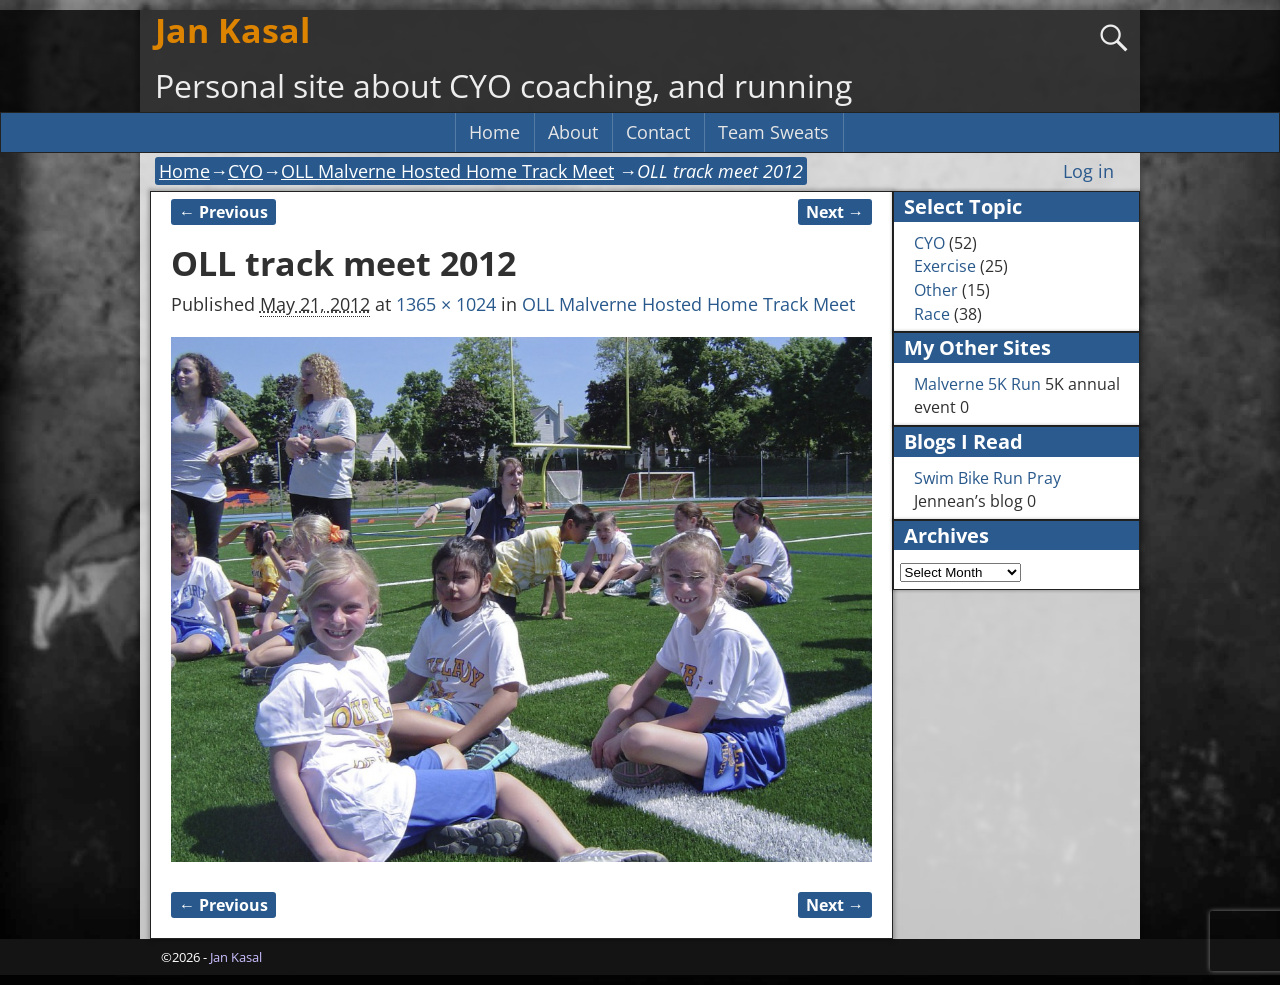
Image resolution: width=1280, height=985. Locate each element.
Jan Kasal (232, 30)
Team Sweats (773, 132)
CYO (245, 171)
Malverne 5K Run (977, 384)
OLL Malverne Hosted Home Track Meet (447, 171)
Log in (1088, 171)
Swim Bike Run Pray (987, 478)
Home (494, 132)
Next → (835, 212)
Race (932, 314)
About (573, 132)
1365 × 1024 (446, 304)
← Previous (223, 212)
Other (936, 290)
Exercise (945, 266)
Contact (658, 132)
